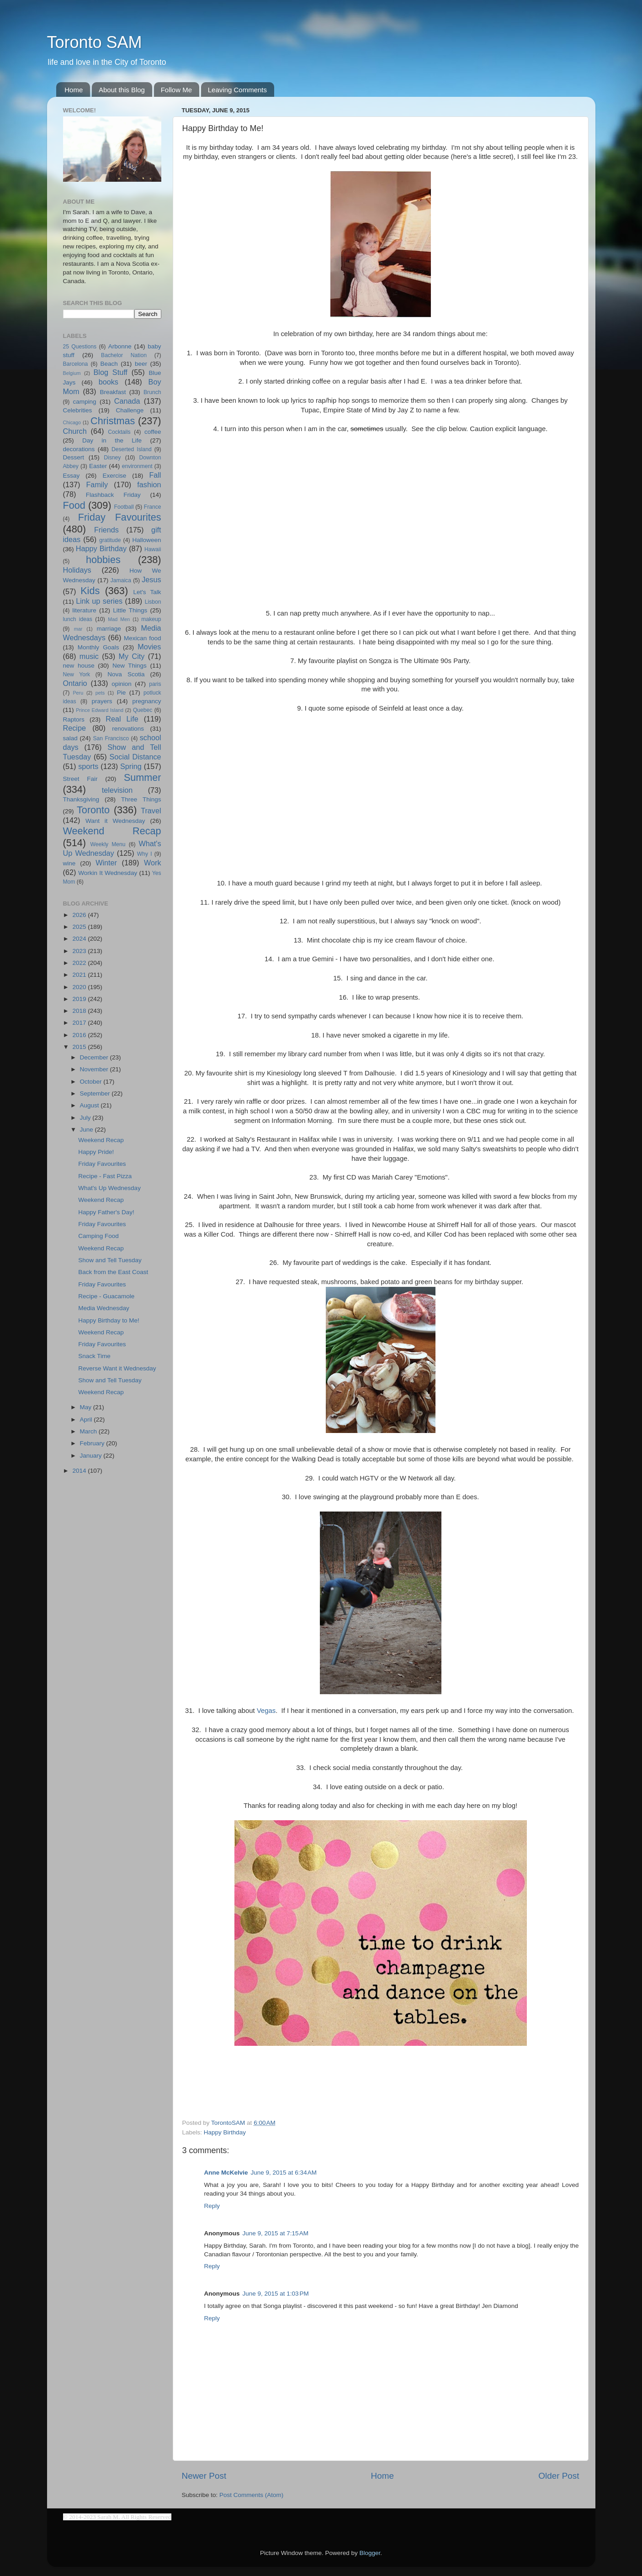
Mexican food (142, 638)
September (96, 1093)
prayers (102, 701)
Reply (212, 2205)
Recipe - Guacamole (106, 1296)
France (152, 507)
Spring (131, 766)
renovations (128, 728)
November (95, 1069)
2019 (80, 999)
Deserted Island (131, 449)
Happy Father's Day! (106, 1212)
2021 (80, 974)
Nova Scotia (125, 674)
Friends (106, 530)
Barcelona (75, 364)
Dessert (74, 457)
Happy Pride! (96, 1151)
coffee (152, 431)
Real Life (122, 719)
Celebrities (77, 410)
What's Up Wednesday (109, 1188)
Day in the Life (112, 440)
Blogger (370, 2553)
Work (152, 863)
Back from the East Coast (113, 1272)
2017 (80, 1022)
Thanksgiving (81, 799)
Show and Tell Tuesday (110, 1260)
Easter (98, 466)
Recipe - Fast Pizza (105, 1176)
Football (124, 507)
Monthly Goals (98, 647)
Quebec (143, 710)
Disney (112, 457)
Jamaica (121, 580)
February (93, 1443)
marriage (109, 628)
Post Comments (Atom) (251, 2495)
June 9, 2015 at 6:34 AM (284, 2172)
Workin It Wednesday (107, 872)
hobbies (103, 559)
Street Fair (80, 778)
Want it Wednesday (115, 820)
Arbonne (120, 346)
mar (78, 629)
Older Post (558, 2476)
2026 (80, 914)
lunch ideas (77, 619)
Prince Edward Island (99, 710)
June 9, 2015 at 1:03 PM (276, 2293)
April (87, 1419)
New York (76, 674)
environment (137, 466)
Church (75, 431)
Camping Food (98, 1236)
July (86, 1117)
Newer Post (204, 2476)
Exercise (114, 475)
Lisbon (153, 602)
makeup (151, 619)
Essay (71, 475)
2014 (80, 1470)
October (92, 1081)
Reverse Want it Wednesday (117, 1368)
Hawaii (152, 549)
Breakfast (113, 392)
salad (70, 738)
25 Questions (80, 346)
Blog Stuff (110, 372)
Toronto (93, 810)
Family (97, 484)
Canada (127, 401)
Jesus (151, 579)
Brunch (152, 392)
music (89, 656)
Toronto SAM (94, 42)
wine (69, 863)
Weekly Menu (108, 844)
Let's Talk (147, 592)
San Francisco (111, 738)
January (92, 1455)
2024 (80, 938)
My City (132, 656)
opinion (121, 683)
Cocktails (119, 432)
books (108, 382)
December (95, 1057)
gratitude (110, 540)
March (89, 1431)
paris (155, 684)
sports (88, 766)
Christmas (112, 421)
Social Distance (135, 757)
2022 (80, 962)
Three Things (141, 799)
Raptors (74, 719)
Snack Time (94, 1356)
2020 (80, 987)
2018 (80, 1010)
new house (79, 665)
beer (141, 363)
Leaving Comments (237, 90)
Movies (149, 647)
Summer (142, 777)
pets (100, 692)
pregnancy (146, 701)
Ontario (75, 683)
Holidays (77, 570)
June (87, 1129)
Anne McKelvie (226, 2172)
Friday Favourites (119, 517)
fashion (149, 484)
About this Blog (122, 90)
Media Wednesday (103, 1308)
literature (84, 610)
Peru (78, 692)
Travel (151, 810)
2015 (80, 1046)
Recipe (74, 728)
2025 (80, 926)
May (86, 1407)
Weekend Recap (112, 831)
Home (73, 90)
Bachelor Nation (124, 355)
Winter (106, 863)
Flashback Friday (113, 494)
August (90, 1105)
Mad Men (119, 619)
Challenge (130, 410)
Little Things (130, 610)
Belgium (72, 373)
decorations (79, 449)
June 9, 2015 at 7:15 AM (275, 2233)
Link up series (99, 601)
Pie (121, 692)
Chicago (72, 422)
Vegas (266, 1710)
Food (74, 505)
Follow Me (176, 90)
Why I (144, 854)
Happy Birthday (225, 2132)
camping (84, 401)
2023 (80, 951)
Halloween (146, 540)
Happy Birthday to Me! (108, 1320)
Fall (155, 475)
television (117, 790)
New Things (129, 665)
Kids (90, 590)
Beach (108, 363)
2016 (80, 1035)
